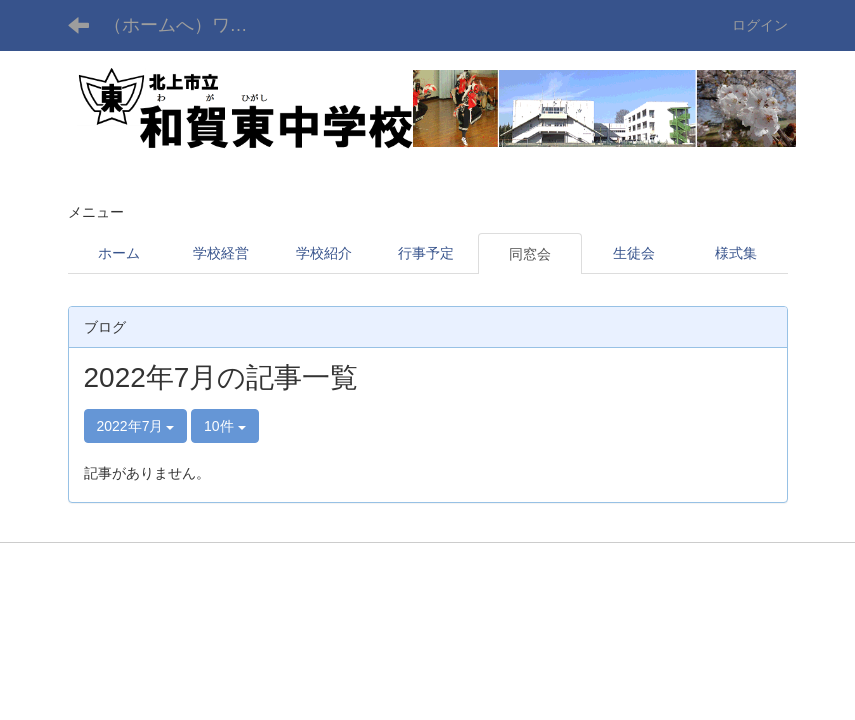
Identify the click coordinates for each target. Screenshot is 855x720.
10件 (224, 426)
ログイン (760, 25)
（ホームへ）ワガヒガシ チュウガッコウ (188, 25)
